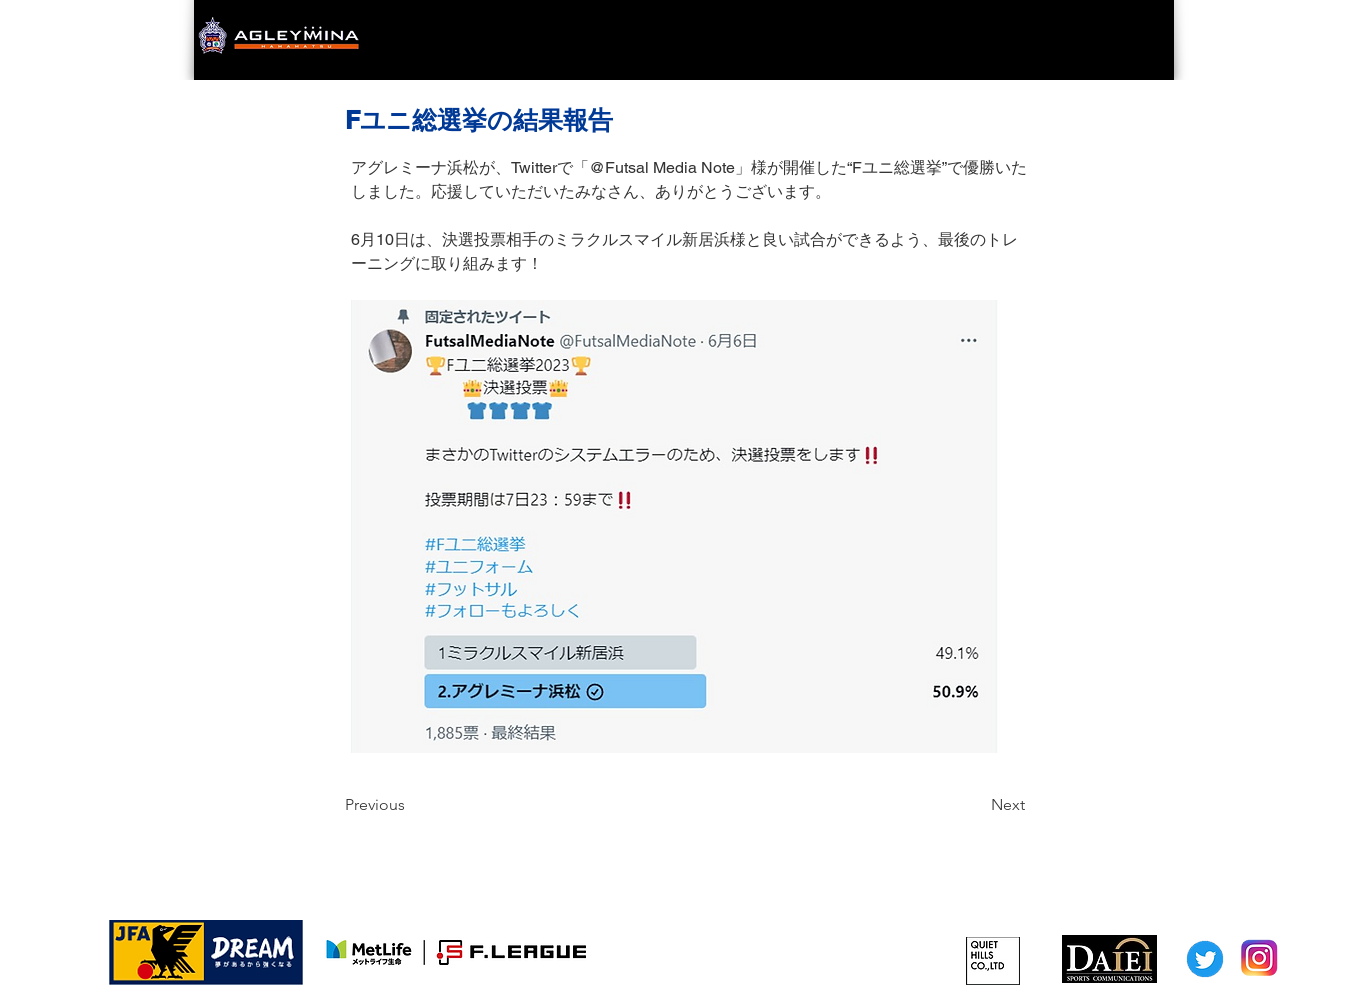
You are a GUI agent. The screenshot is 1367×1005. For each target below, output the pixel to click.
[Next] (975, 805)
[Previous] (411, 805)
